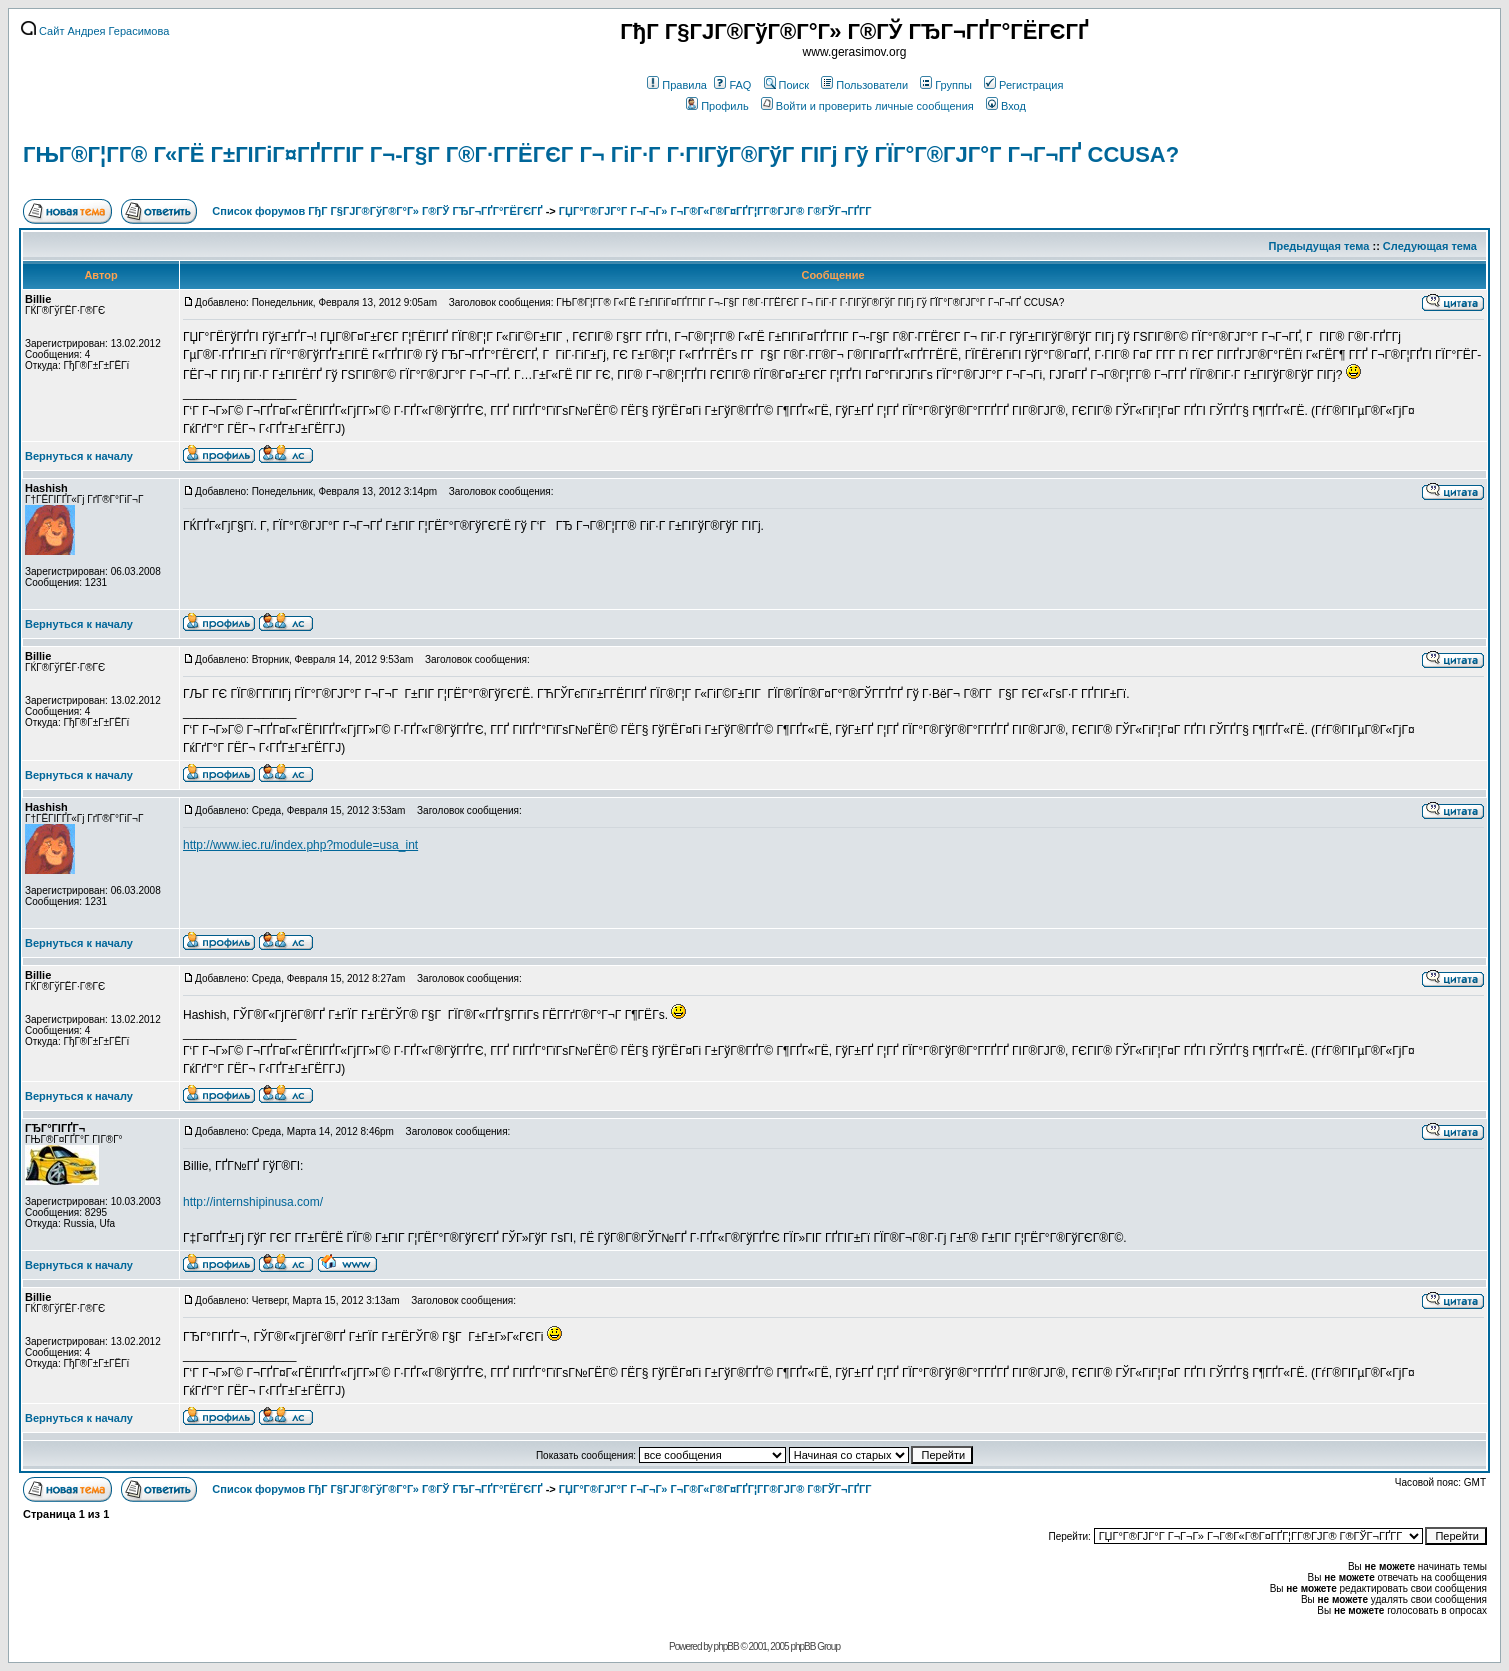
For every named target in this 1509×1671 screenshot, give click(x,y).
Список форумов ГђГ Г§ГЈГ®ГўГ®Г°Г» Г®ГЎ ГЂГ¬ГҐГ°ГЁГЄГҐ (377, 211)
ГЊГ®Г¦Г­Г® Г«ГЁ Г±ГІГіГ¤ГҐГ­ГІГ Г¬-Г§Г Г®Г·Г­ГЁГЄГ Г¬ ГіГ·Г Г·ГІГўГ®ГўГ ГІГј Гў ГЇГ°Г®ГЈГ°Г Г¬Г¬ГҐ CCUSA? (601, 154)
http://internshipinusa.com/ (253, 1202)
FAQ (732, 85)
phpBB (726, 1646)
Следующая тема (1430, 246)
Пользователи (864, 85)
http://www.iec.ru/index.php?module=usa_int (300, 845)
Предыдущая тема (1319, 246)
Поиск (786, 85)
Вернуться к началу (79, 456)
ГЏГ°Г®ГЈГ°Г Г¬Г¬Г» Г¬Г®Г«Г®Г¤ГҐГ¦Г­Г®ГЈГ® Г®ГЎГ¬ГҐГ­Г (717, 211)
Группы (946, 85)
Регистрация (1023, 85)
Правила (677, 85)
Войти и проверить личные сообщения (867, 106)
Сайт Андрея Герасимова (95, 31)
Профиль (717, 106)
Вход (1006, 106)
